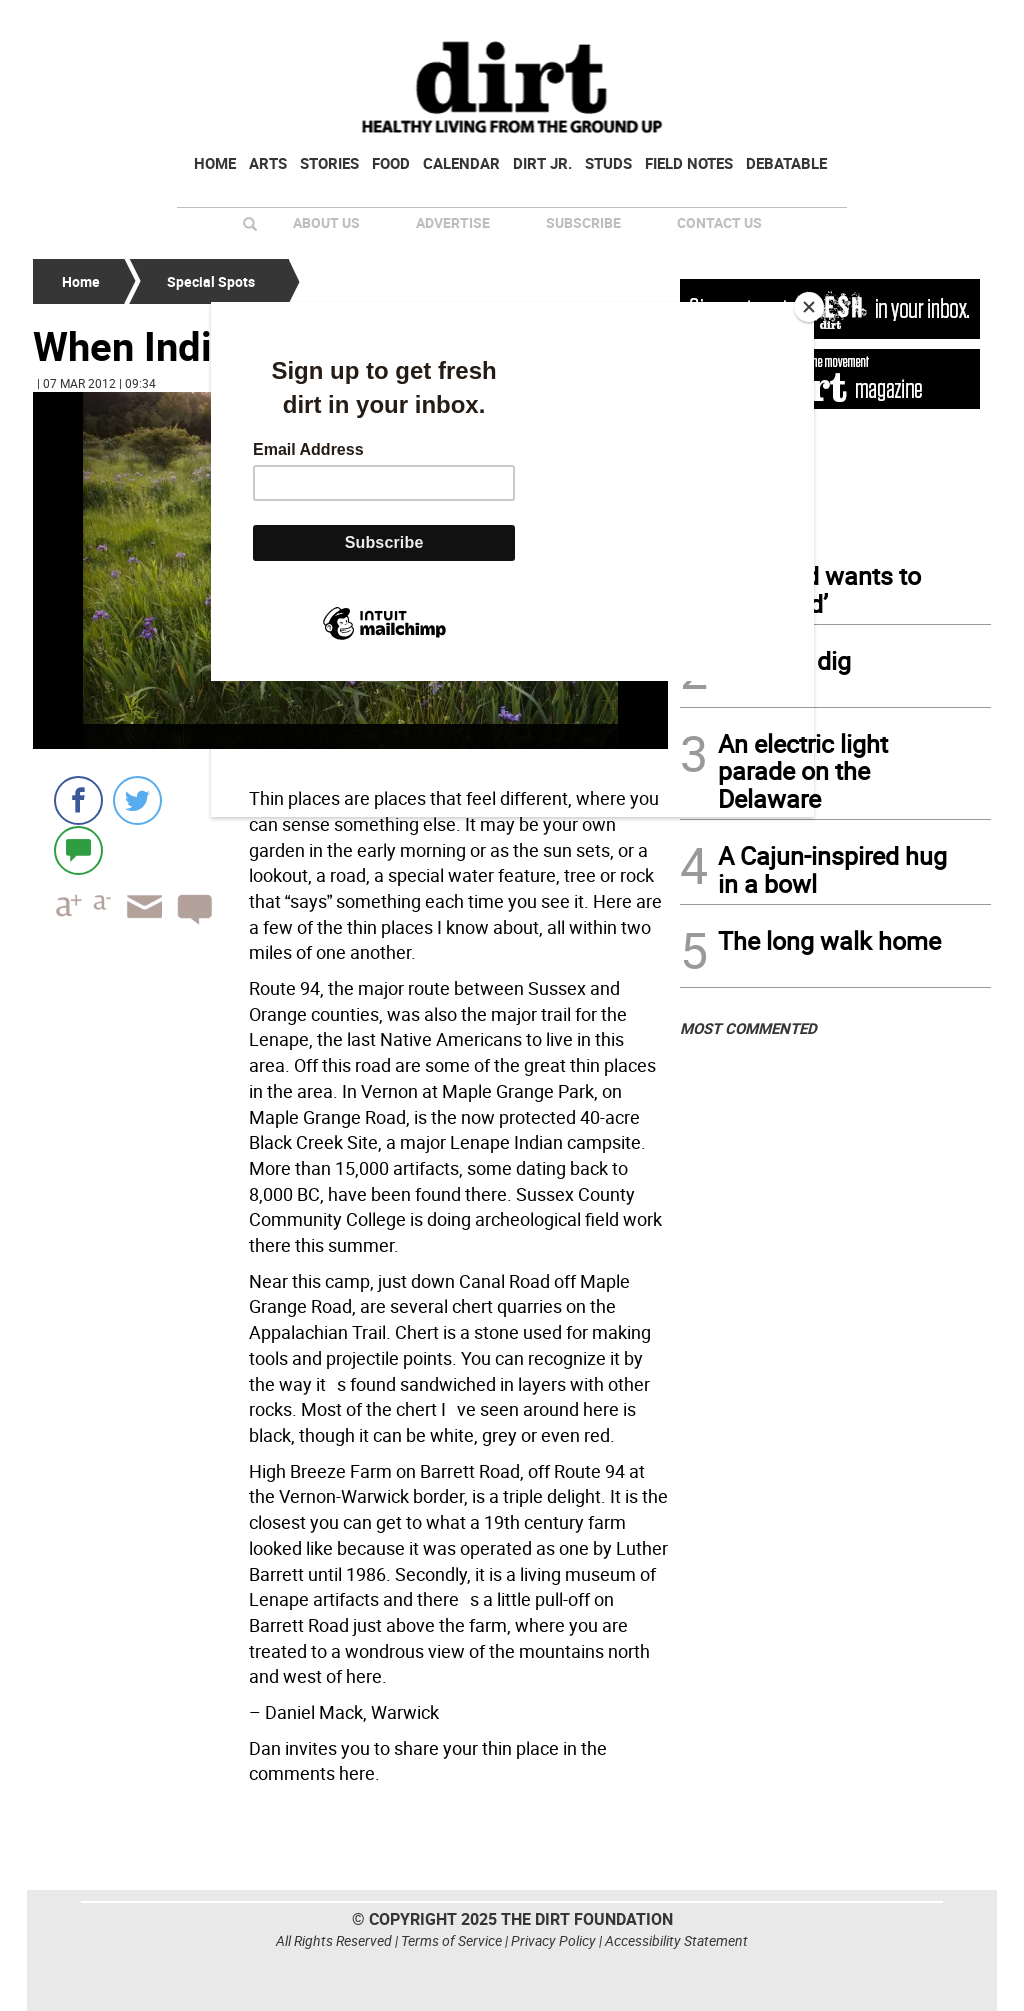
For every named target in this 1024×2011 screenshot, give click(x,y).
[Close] (809, 307)
